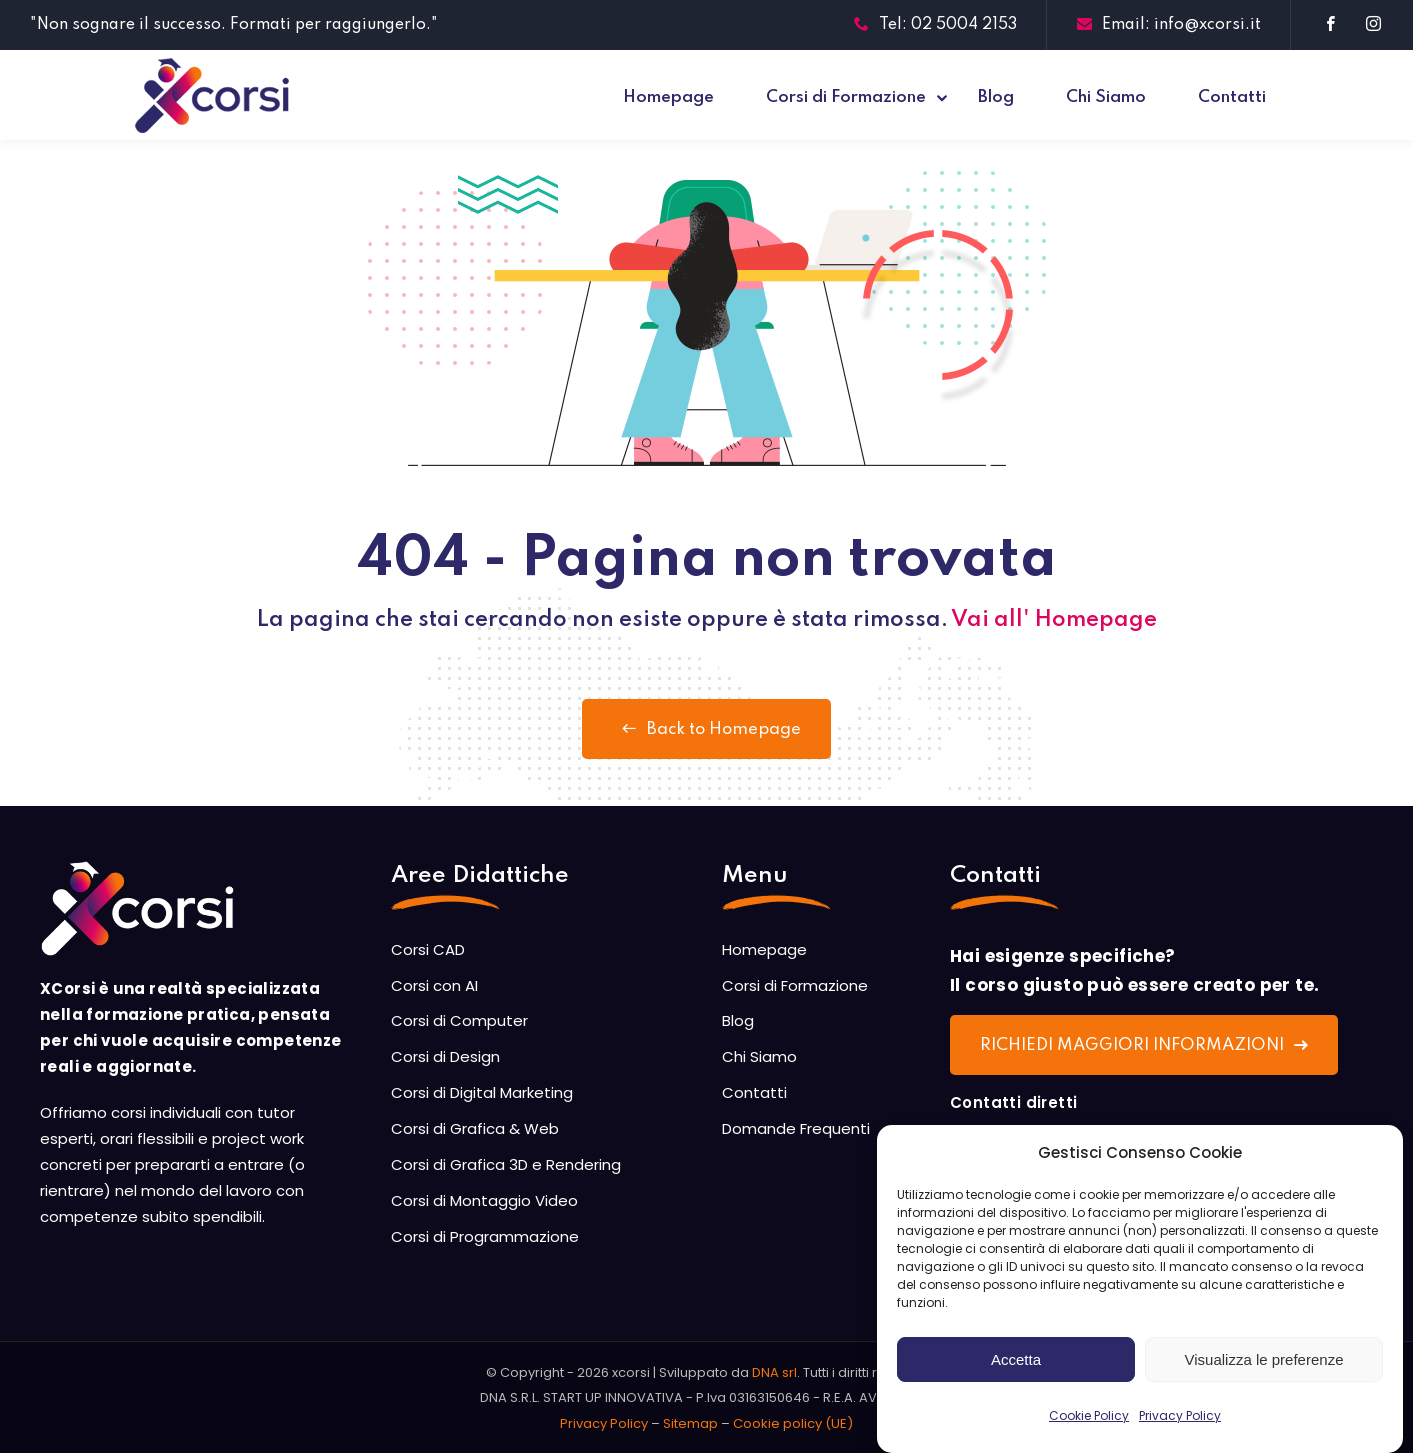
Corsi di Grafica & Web (475, 1128)
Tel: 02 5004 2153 (935, 25)
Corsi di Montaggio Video (484, 1200)
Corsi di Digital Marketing (482, 1092)
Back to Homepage (706, 729)
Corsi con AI (434, 985)
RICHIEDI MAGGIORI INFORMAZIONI (1144, 1045)
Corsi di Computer (459, 1020)
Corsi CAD (428, 949)
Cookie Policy (1089, 1430)
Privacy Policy (1180, 1430)
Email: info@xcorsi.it (1169, 25)
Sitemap (690, 1423)
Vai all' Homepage (1054, 620)
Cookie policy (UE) (793, 1423)
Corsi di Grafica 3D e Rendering (506, 1164)
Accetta (1016, 1373)
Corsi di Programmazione (485, 1236)
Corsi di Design (445, 1056)
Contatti (1232, 97)
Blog (996, 97)
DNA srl (774, 1372)
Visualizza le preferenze (1264, 1373)
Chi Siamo (1106, 97)
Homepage (668, 97)
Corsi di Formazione (846, 97)
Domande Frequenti (796, 1128)
